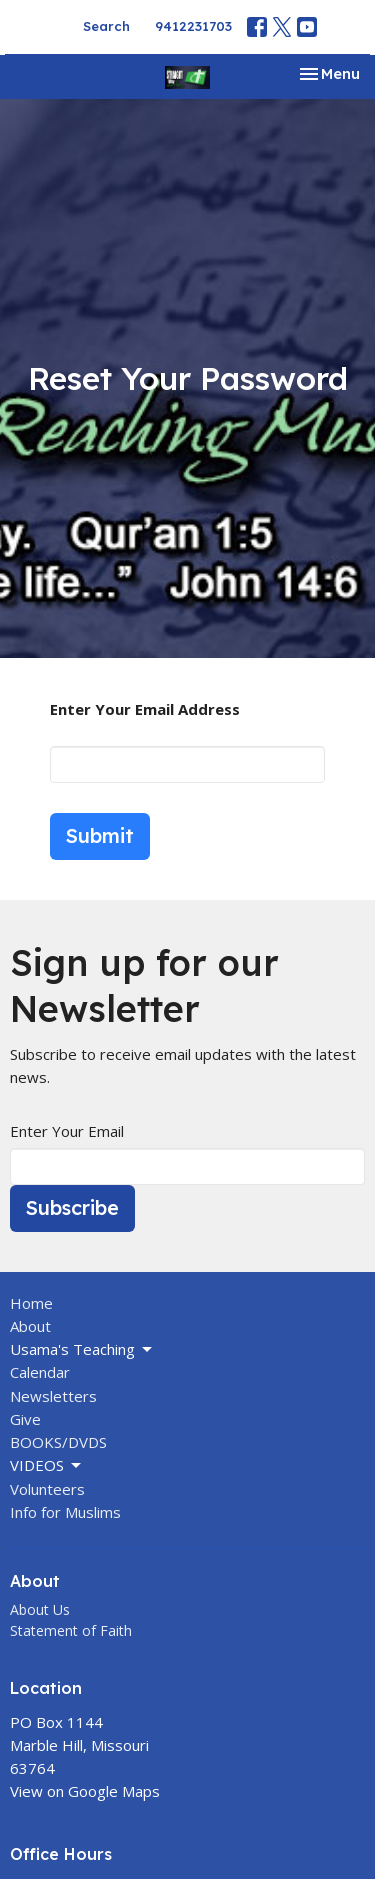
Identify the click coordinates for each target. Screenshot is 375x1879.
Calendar (40, 1372)
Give (25, 1419)
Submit (100, 835)
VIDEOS (47, 1465)
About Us (40, 1609)
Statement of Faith (71, 1630)
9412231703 (193, 26)
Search (106, 26)
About (30, 1326)
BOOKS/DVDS (58, 1442)
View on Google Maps (85, 1791)
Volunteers (47, 1489)
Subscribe (72, 1207)
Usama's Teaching (82, 1349)
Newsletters (53, 1396)
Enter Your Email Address (145, 709)
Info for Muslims (65, 1512)
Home (31, 1303)
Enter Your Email (67, 1131)
